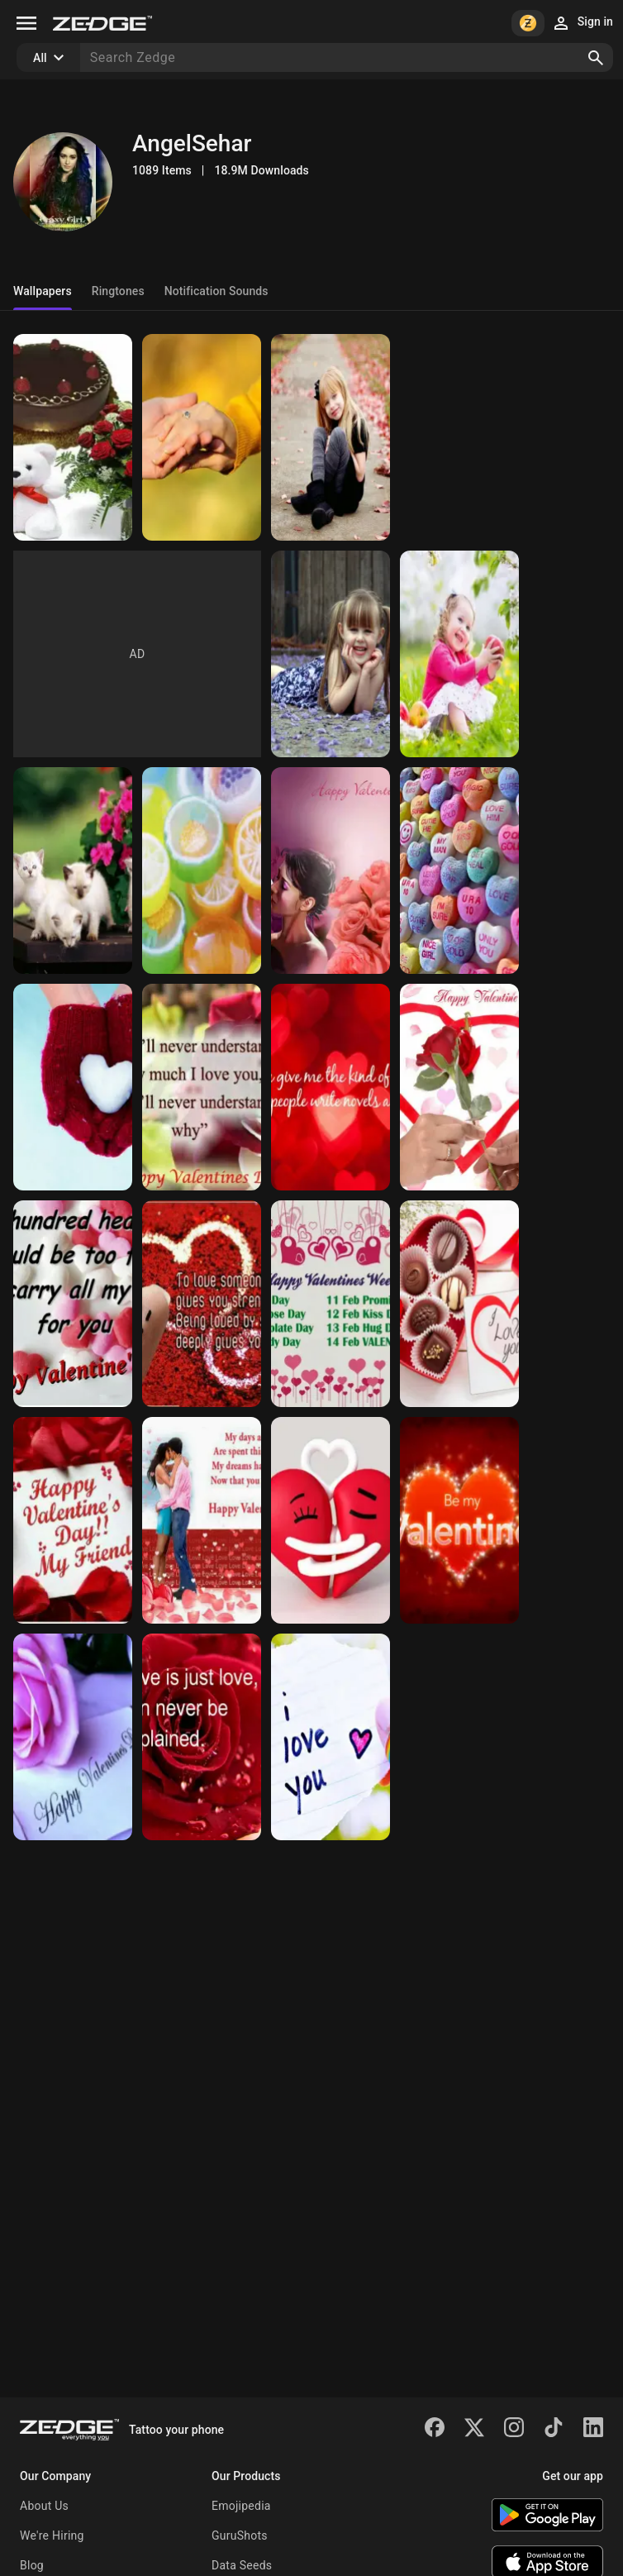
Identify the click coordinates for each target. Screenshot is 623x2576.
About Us (44, 2505)
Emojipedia (241, 2505)
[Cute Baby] (330, 437)
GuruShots (240, 2535)
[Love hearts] (330, 1520)
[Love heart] (72, 1087)
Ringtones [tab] (118, 291)
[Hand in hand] (201, 437)
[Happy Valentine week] (330, 1303)
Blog (32, 2565)
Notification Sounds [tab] (216, 291)
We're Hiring (52, 2535)
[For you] (72, 437)
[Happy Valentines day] (330, 870)
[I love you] (330, 1737)
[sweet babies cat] (72, 870)
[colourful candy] (201, 870)
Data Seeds (242, 2565)
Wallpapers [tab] (42, 291)
